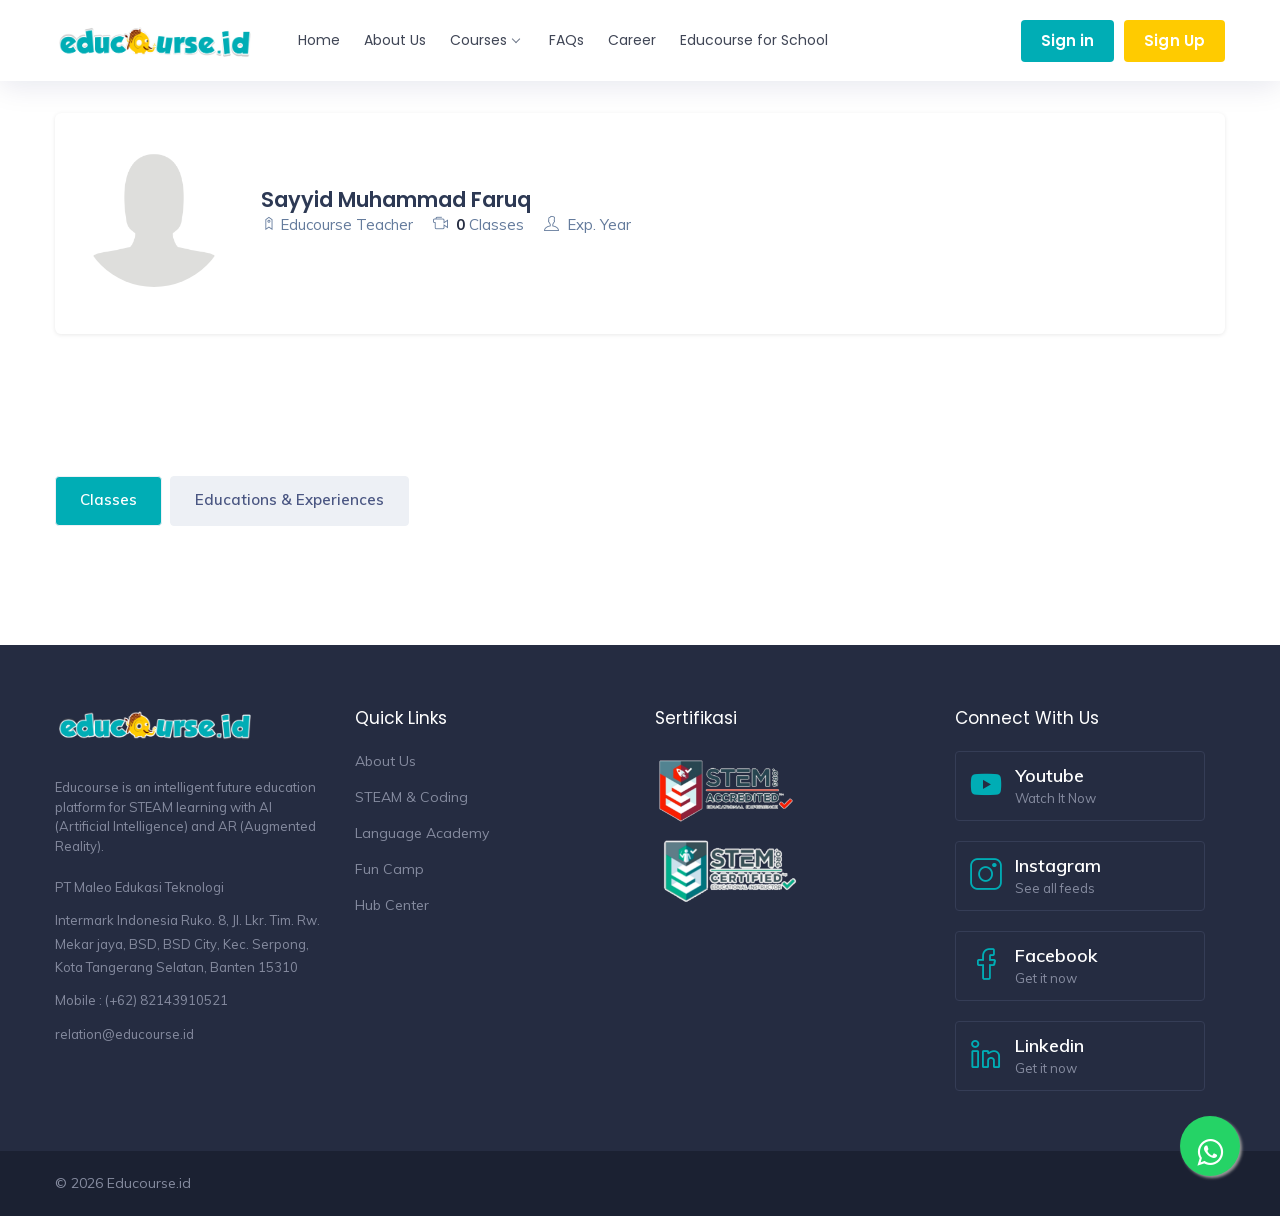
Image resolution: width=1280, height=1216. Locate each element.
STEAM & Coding (411, 797)
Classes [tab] (108, 499)
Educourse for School (754, 40)
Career (632, 40)
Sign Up (1174, 40)
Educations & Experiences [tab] (289, 499)
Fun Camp (389, 869)
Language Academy (422, 833)
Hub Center (392, 905)
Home (319, 40)
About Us (395, 40)
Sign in (1068, 40)
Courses (484, 40)
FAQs (566, 40)
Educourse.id (149, 1183)
